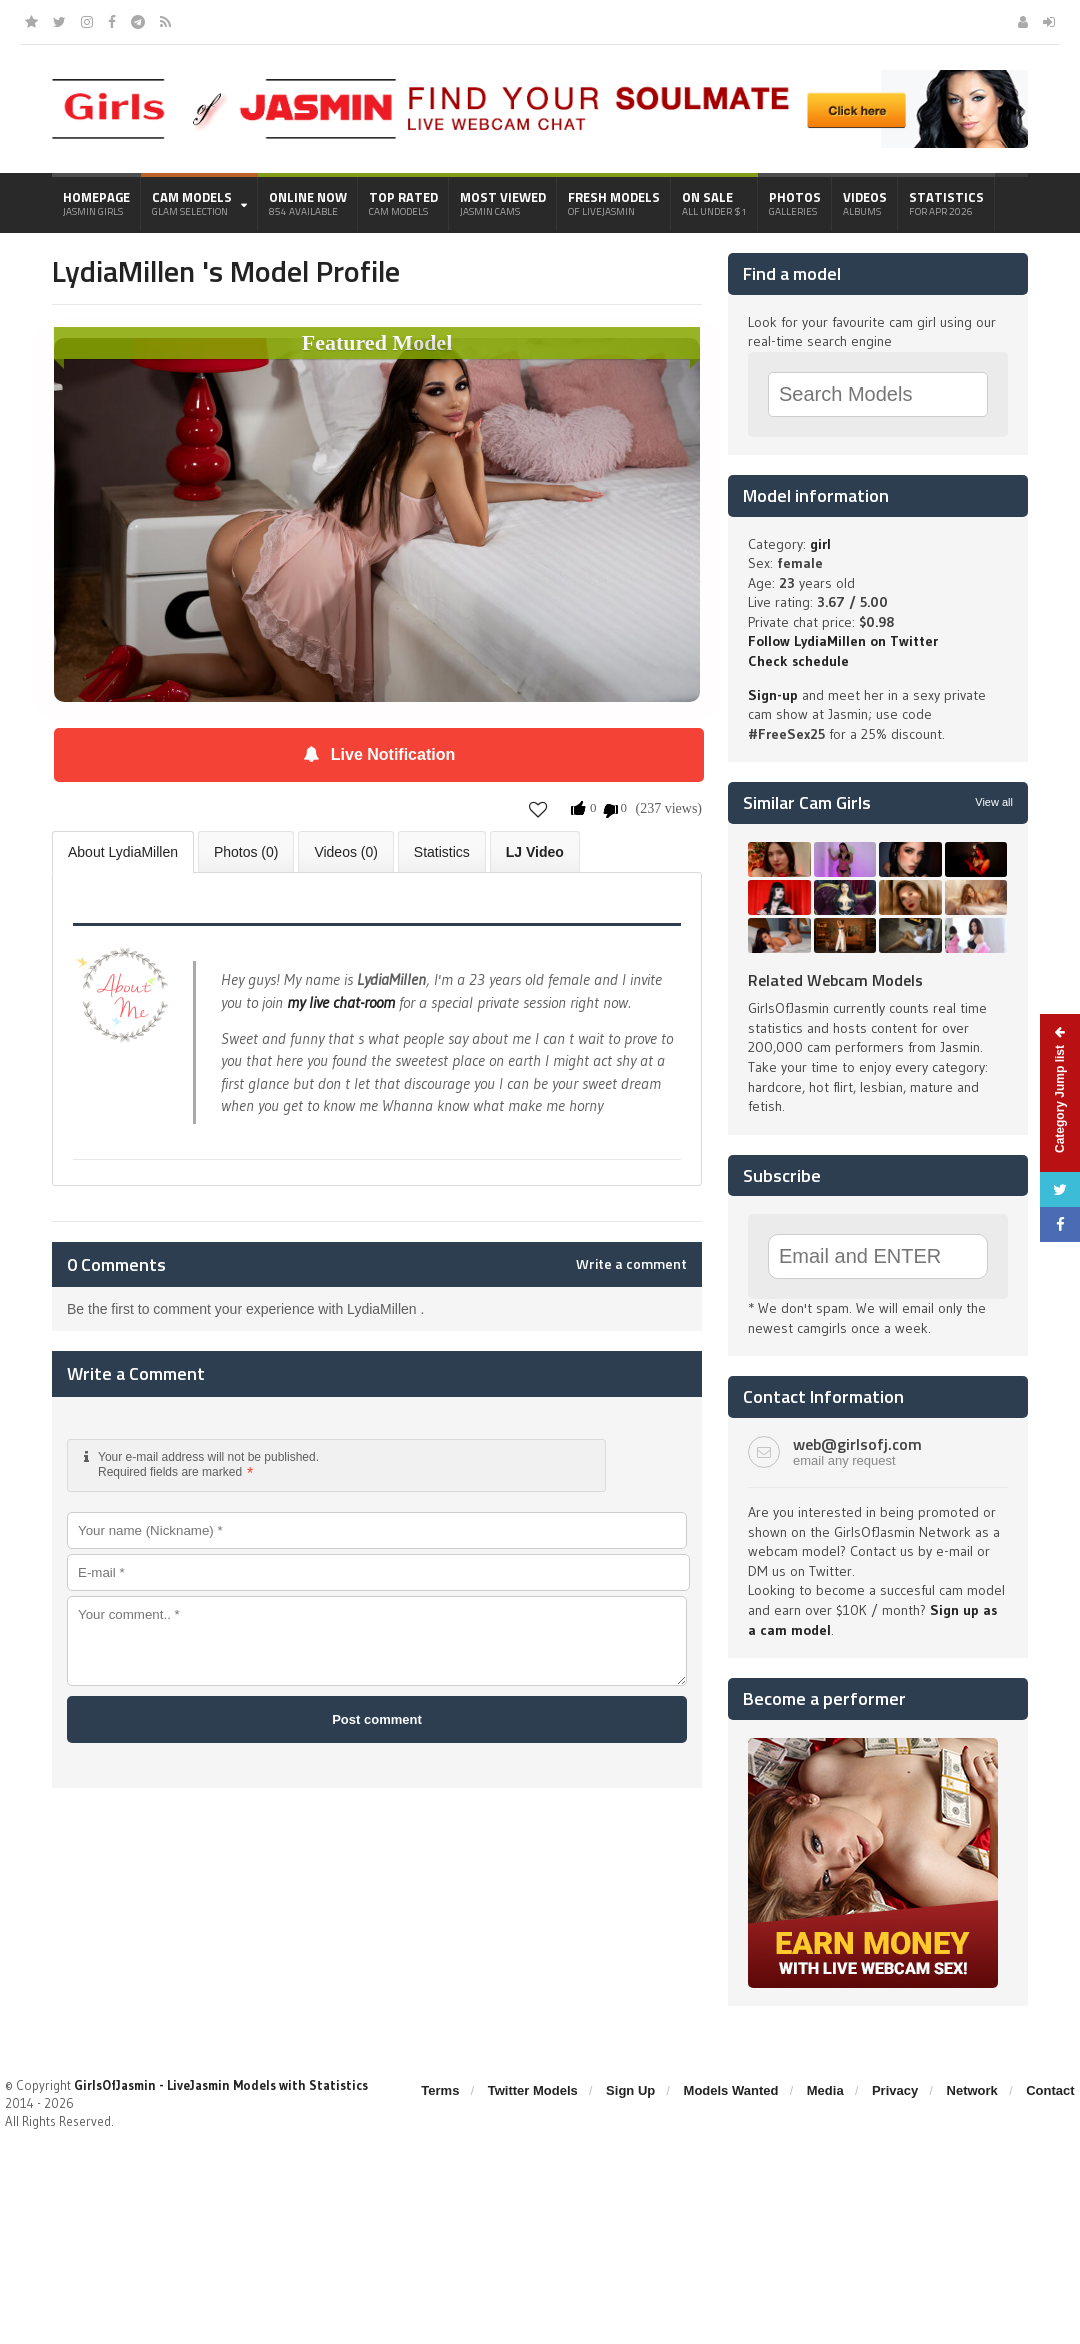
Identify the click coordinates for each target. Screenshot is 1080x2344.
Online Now (308, 203)
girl (820, 544)
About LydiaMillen (123, 852)
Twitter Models (533, 2090)
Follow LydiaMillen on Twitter (843, 641)
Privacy (895, 2090)
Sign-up (773, 695)
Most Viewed (503, 203)
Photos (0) (246, 852)
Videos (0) (346, 852)
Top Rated (403, 203)
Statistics (946, 203)
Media (825, 2090)
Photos (795, 203)
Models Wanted (731, 2090)
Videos (865, 203)
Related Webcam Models (835, 980)
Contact (1050, 2090)
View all (994, 802)
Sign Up (630, 2090)
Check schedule (798, 661)
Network (972, 2090)
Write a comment (631, 1264)
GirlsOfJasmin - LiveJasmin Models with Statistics (221, 2085)
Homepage (96, 203)
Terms (440, 2090)
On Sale (714, 203)
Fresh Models (614, 203)
